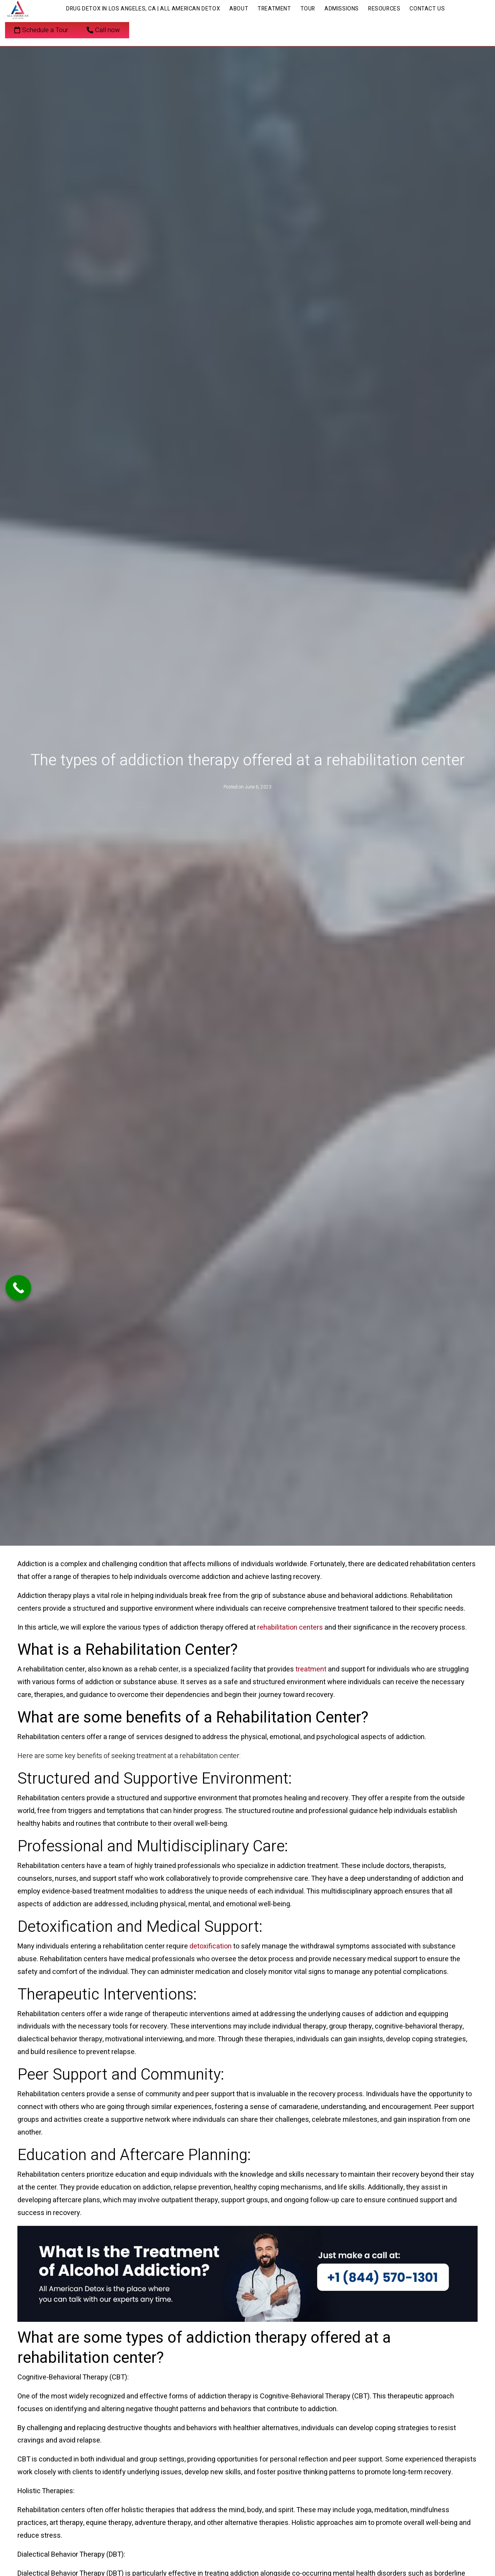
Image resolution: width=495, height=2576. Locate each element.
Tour (307, 9)
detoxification (210, 1946)
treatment (310, 1669)
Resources (384, 9)
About (238, 9)
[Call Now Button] (18, 1288)
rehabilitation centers (290, 1627)
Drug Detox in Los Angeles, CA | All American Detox (143, 9)
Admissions (341, 9)
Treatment (274, 9)
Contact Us (427, 9)
